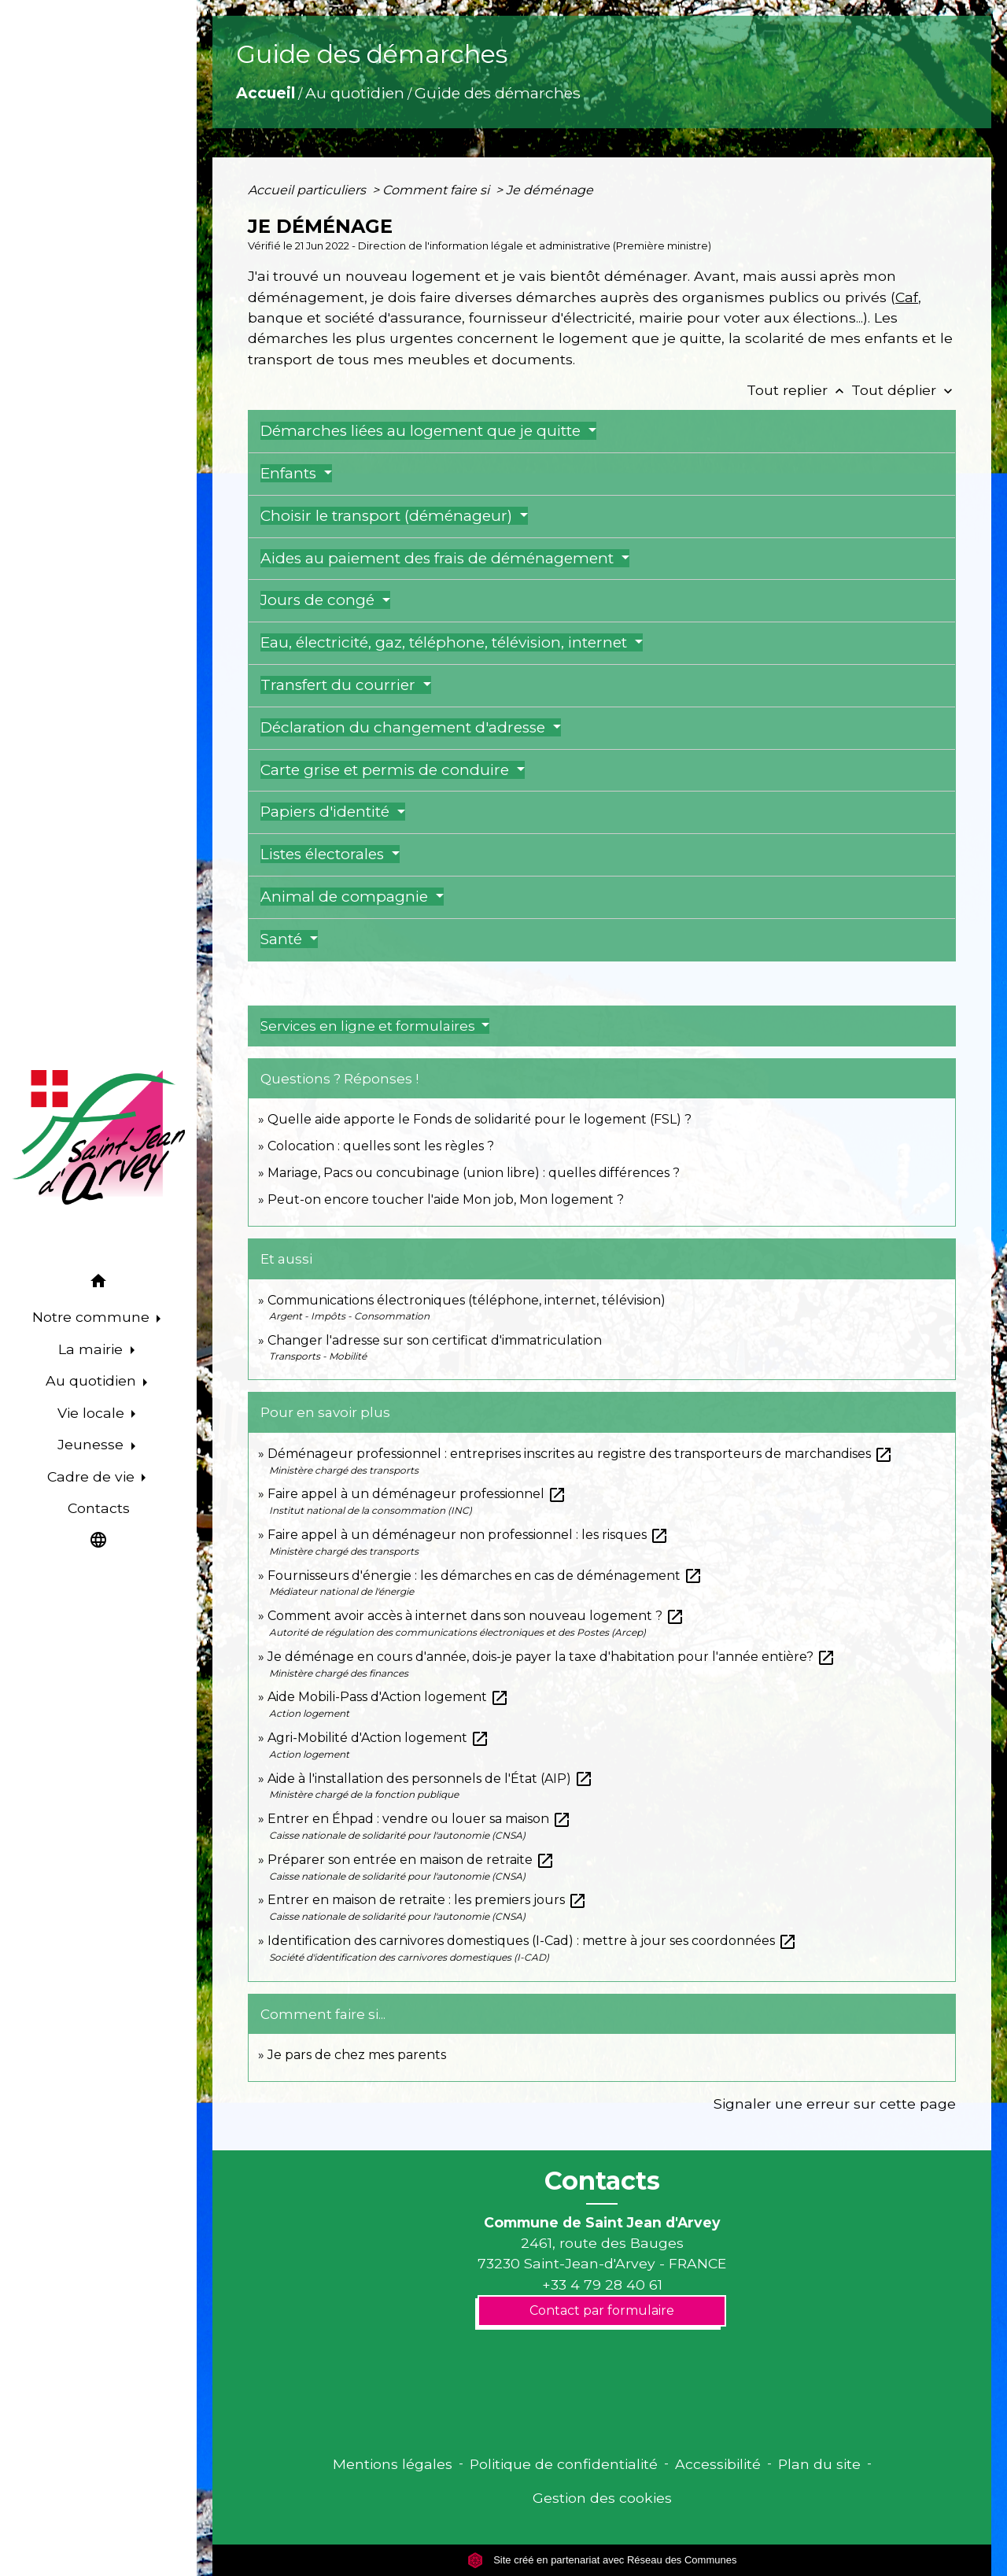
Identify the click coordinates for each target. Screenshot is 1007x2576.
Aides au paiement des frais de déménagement (439, 558)
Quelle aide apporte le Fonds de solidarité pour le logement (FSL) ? (479, 1119)
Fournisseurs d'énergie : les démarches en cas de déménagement (485, 1575)
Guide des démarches (498, 92)
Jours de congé (319, 600)
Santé (283, 939)
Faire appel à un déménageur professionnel (416, 1493)
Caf (906, 297)
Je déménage (549, 190)
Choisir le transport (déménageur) (388, 516)
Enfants (290, 473)
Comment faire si (437, 190)
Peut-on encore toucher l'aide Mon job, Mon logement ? (445, 1199)
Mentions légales (392, 2464)
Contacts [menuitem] (99, 1508)
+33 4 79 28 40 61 (602, 2284)
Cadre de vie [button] (92, 1476)
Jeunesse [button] (92, 1444)
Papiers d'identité (326, 812)
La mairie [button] (92, 1349)
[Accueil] (98, 1137)
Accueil (265, 92)
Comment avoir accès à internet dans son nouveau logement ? (475, 1615)
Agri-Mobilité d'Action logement (378, 1737)
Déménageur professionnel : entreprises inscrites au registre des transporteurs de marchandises (580, 1453)
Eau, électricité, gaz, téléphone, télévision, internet (445, 642)
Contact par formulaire (601, 2310)
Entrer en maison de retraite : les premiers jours (427, 1899)
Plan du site (819, 2464)
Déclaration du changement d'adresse (404, 727)
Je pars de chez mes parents (356, 2054)
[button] (98, 1283)
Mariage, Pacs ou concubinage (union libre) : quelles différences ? (473, 1172)
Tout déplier (903, 390)
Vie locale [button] (92, 1412)
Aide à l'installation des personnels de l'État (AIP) (430, 1778)
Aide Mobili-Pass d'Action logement (388, 1696)
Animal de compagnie (346, 897)
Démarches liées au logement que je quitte (422, 431)
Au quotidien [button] (93, 1380)
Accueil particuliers (308, 190)
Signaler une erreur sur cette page (835, 2103)
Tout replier (799, 390)
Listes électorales (324, 854)
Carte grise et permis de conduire (386, 770)
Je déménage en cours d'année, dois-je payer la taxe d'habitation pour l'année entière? (551, 1656)
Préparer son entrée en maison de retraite (411, 1859)
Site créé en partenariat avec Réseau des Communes (602, 2560)
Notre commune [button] (92, 1316)
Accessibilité (718, 2464)
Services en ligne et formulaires (369, 1026)
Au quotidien (354, 92)
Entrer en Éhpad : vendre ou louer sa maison (419, 1818)
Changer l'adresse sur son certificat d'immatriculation (434, 1340)
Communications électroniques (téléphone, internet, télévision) (466, 1300)
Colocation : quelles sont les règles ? (380, 1146)
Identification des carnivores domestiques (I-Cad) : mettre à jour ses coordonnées (532, 1940)
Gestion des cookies (602, 2497)
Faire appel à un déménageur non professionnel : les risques (468, 1534)
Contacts (602, 2181)
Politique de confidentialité (564, 2464)
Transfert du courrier (339, 685)
